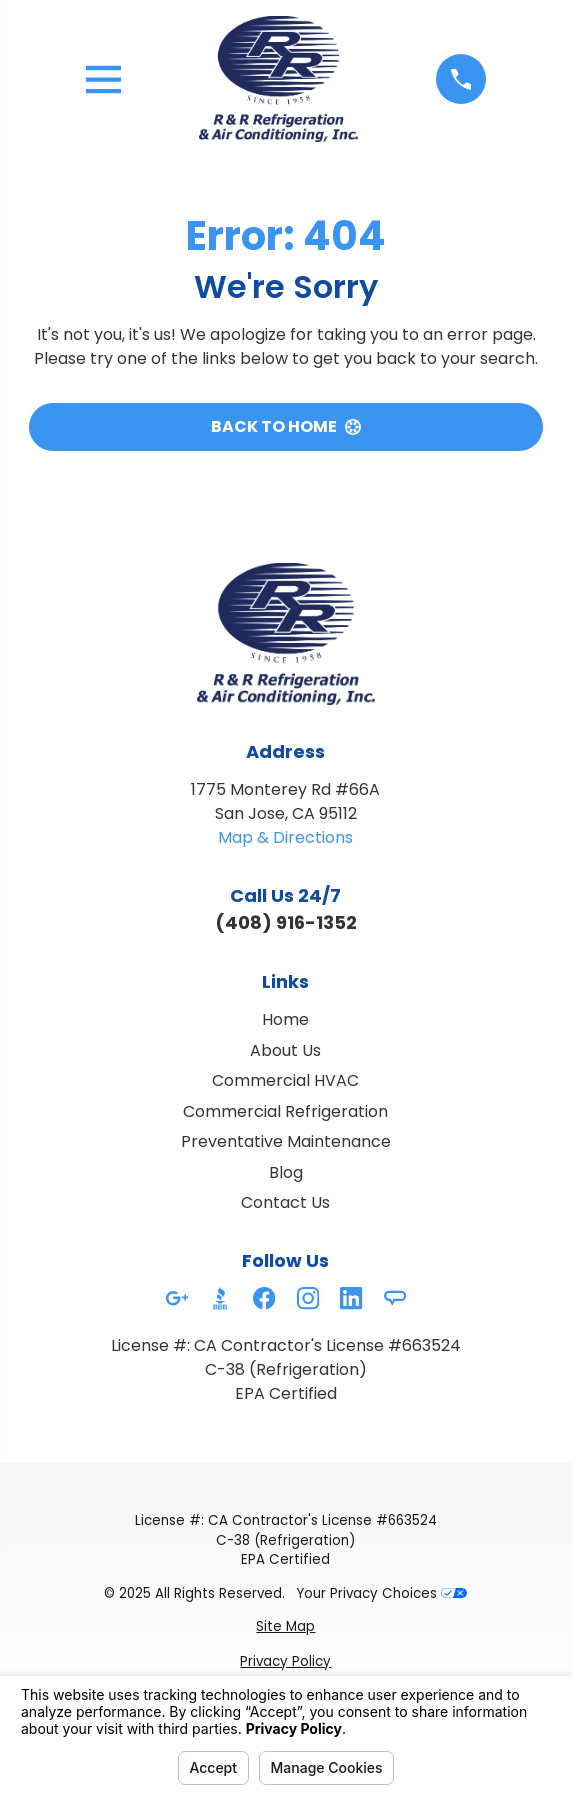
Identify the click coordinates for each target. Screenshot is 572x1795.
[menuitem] (286, 1627)
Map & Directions (285, 837)
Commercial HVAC (285, 1080)
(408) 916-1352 (286, 922)
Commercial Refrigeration (285, 1111)
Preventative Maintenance (286, 1141)
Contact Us (285, 1202)
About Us (285, 1050)
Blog (286, 1172)
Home (285, 1019)
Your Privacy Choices (382, 1593)
